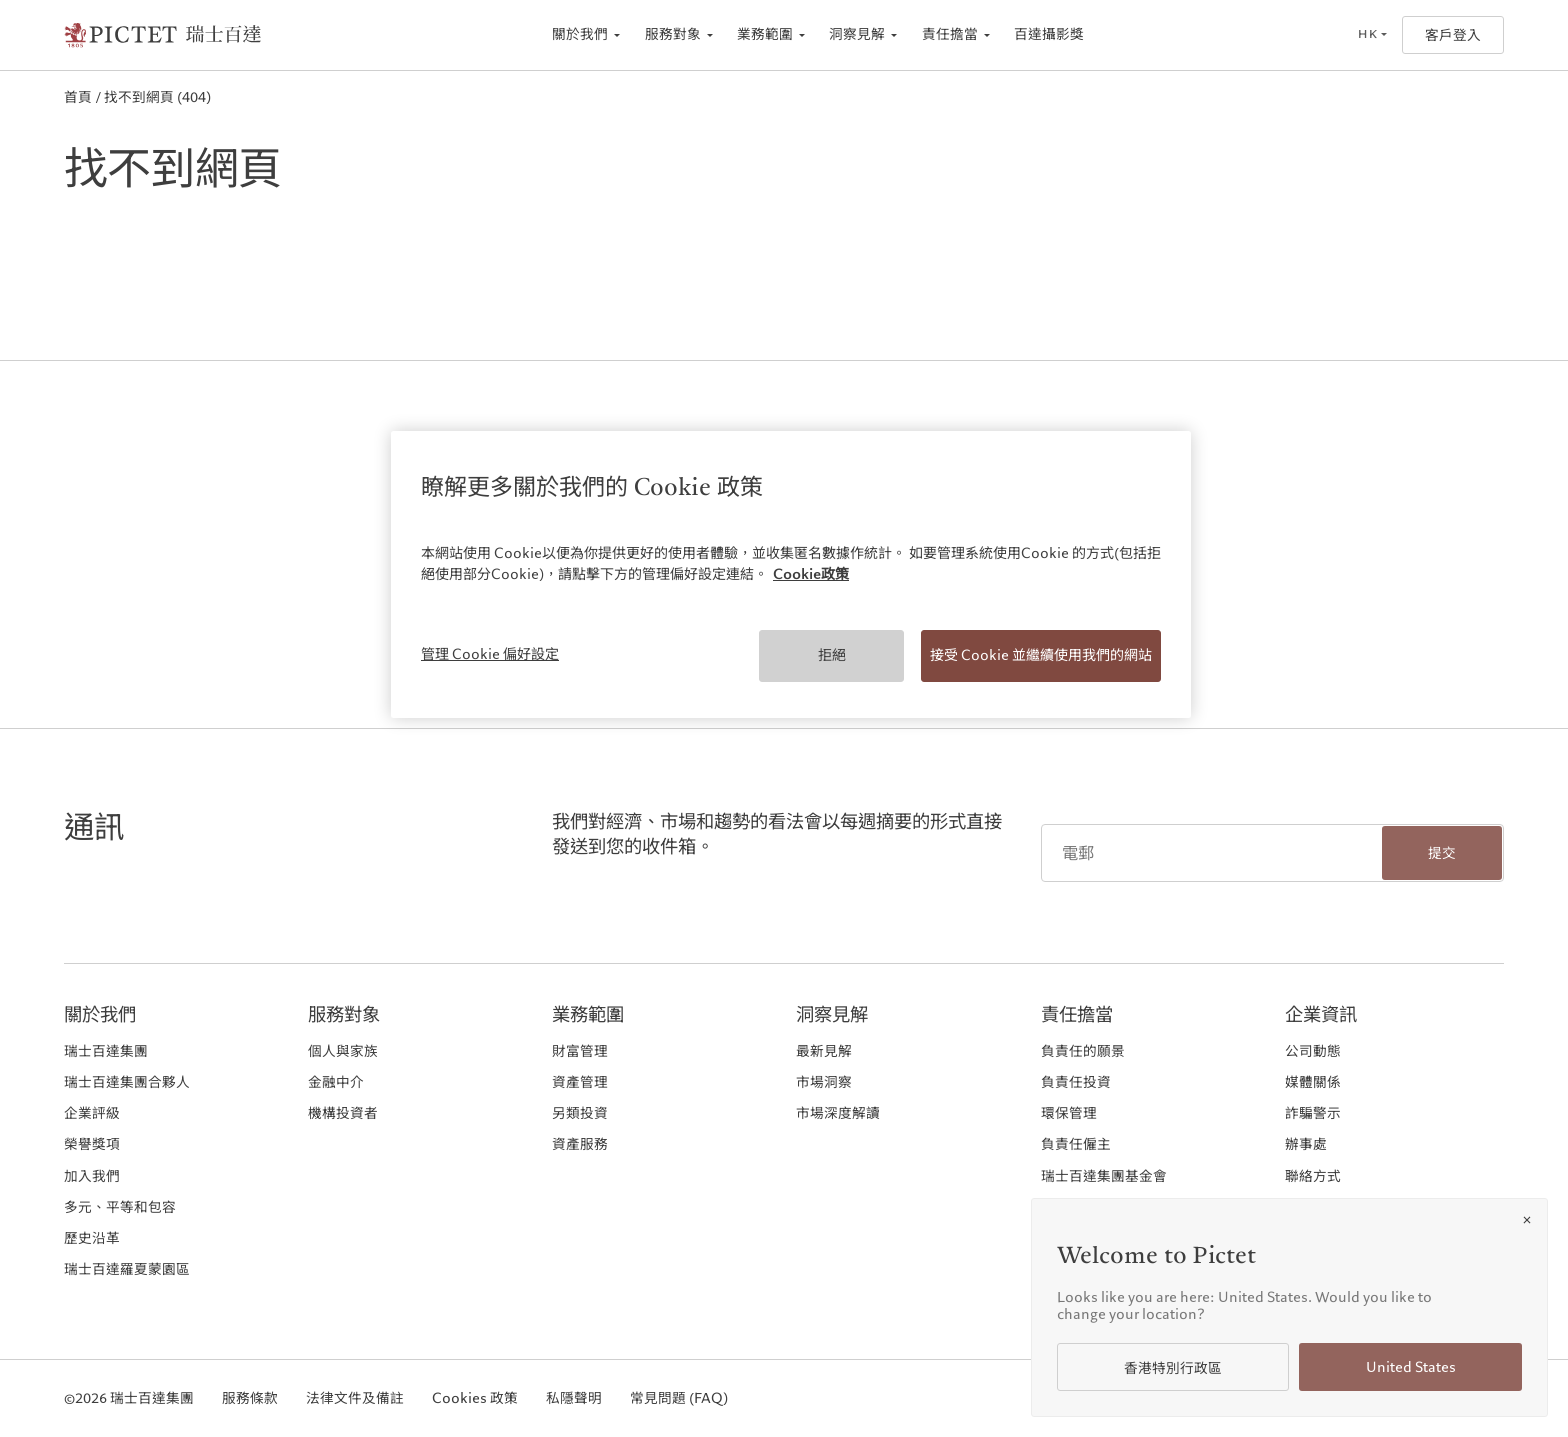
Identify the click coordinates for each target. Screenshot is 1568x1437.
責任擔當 (950, 34)
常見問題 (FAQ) (679, 1398)
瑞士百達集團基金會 (1104, 1176)
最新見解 (824, 1051)
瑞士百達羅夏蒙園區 (127, 1269)
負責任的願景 (1083, 1051)
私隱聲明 (574, 1398)
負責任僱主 (1076, 1144)
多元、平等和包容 (120, 1207)
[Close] (1527, 1220)
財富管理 (580, 1051)
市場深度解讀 (838, 1113)
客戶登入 (1453, 35)
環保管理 (1069, 1113)
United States (1411, 1367)
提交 (1442, 853)
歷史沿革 (92, 1238)
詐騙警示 (1313, 1113)
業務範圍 (765, 34)
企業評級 (92, 1113)
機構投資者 (343, 1113)
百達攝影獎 (1049, 34)
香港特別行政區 (1173, 1368)
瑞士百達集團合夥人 (127, 1082)
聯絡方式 (1313, 1176)
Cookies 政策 (475, 1398)
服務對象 (673, 34)
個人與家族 (343, 1051)
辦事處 (1306, 1144)
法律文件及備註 (355, 1398)
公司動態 (1313, 1051)
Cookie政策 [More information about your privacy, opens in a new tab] (811, 574)
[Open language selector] (1372, 35)
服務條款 (250, 1398)
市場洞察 (824, 1082)
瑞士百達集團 (106, 1051)
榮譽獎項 (92, 1144)
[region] (791, 574)
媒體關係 (1313, 1082)
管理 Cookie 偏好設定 (490, 654)
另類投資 (580, 1113)
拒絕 (832, 655)
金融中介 (336, 1082)
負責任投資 (1076, 1082)
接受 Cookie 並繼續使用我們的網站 (1041, 655)
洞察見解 (857, 34)
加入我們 (92, 1176)
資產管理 (580, 1082)
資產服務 (580, 1144)
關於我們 (580, 34)
